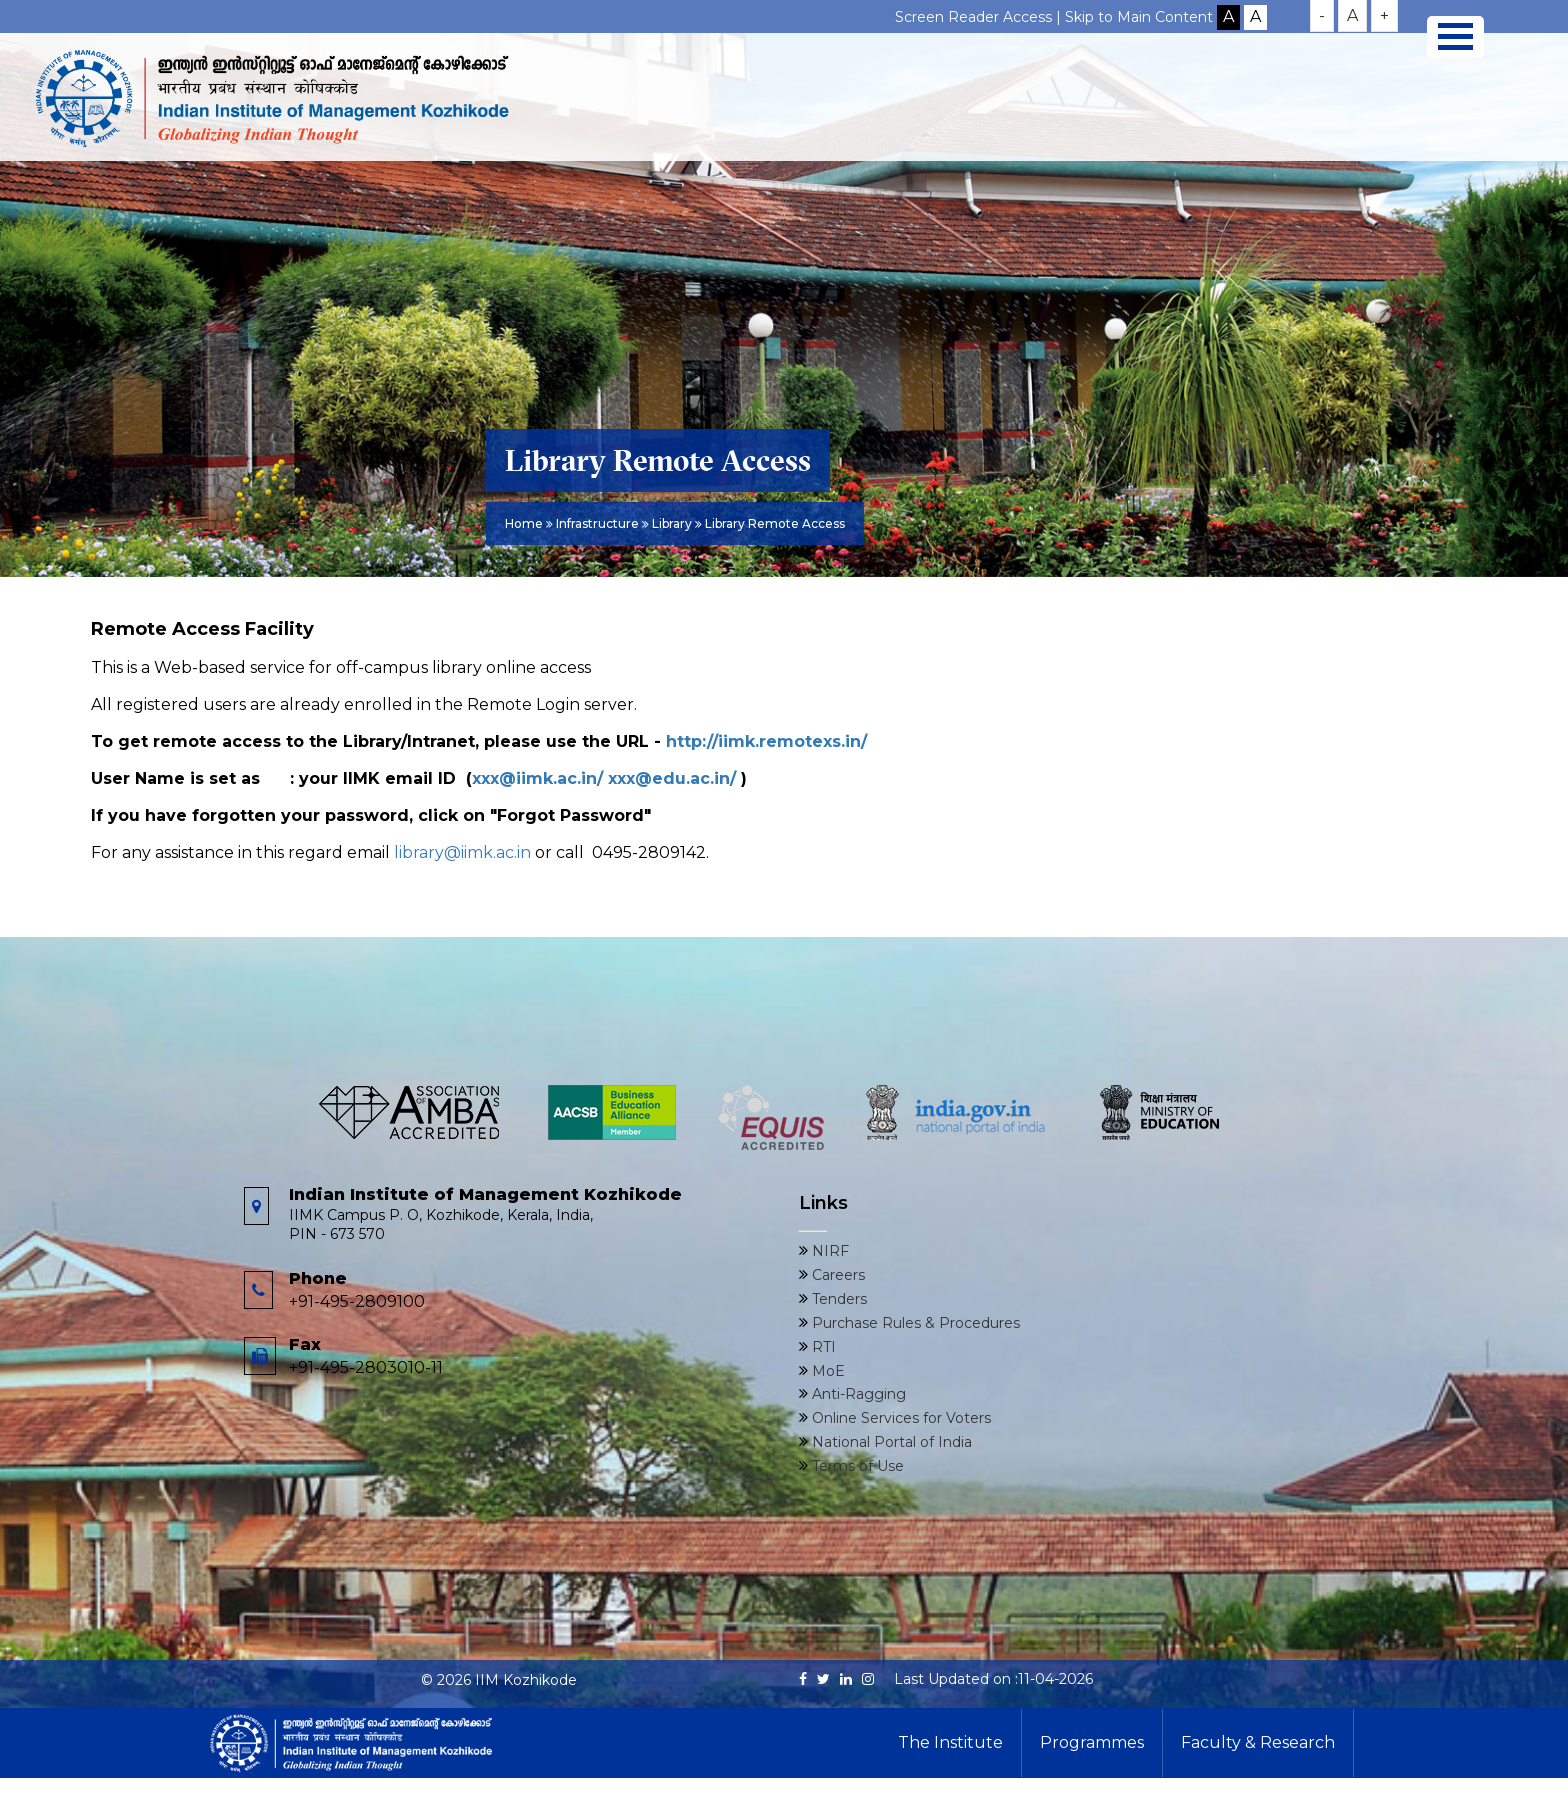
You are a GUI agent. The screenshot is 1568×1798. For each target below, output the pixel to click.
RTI (822, 1347)
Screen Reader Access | (980, 17)
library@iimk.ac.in (462, 852)
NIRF (828, 1251)
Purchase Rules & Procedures (914, 1323)
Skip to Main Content (1139, 17)
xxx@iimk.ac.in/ (537, 778)
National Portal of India (890, 1442)
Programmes (1092, 1742)
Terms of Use (856, 1466)
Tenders (837, 1299)
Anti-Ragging (857, 1394)
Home (524, 523)
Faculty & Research (1258, 1742)
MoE (826, 1371)
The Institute (950, 1742)
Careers (836, 1275)
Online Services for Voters (899, 1418)
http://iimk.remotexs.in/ (766, 741)
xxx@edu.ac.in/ (672, 778)
